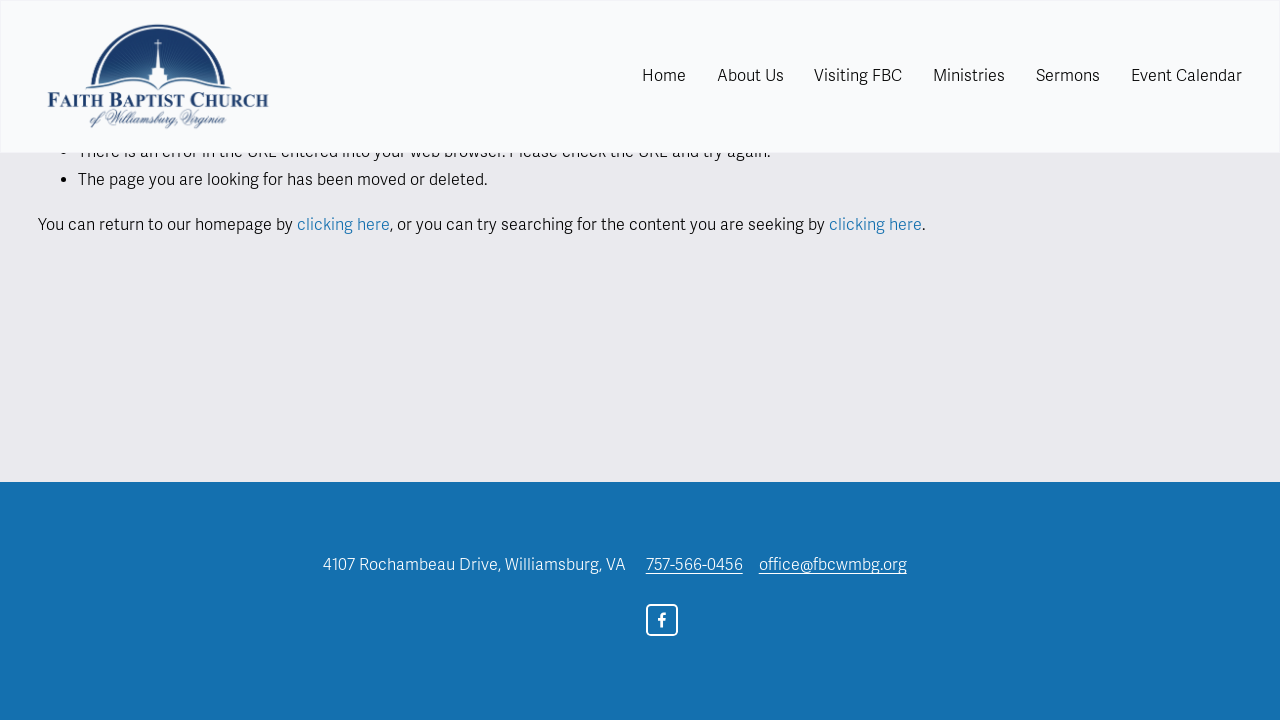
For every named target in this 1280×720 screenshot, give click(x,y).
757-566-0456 (694, 565)
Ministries (969, 76)
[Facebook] (662, 620)
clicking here (343, 225)
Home (664, 76)
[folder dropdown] (750, 76)
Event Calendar (1186, 76)
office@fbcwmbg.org (833, 565)
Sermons (1068, 76)
